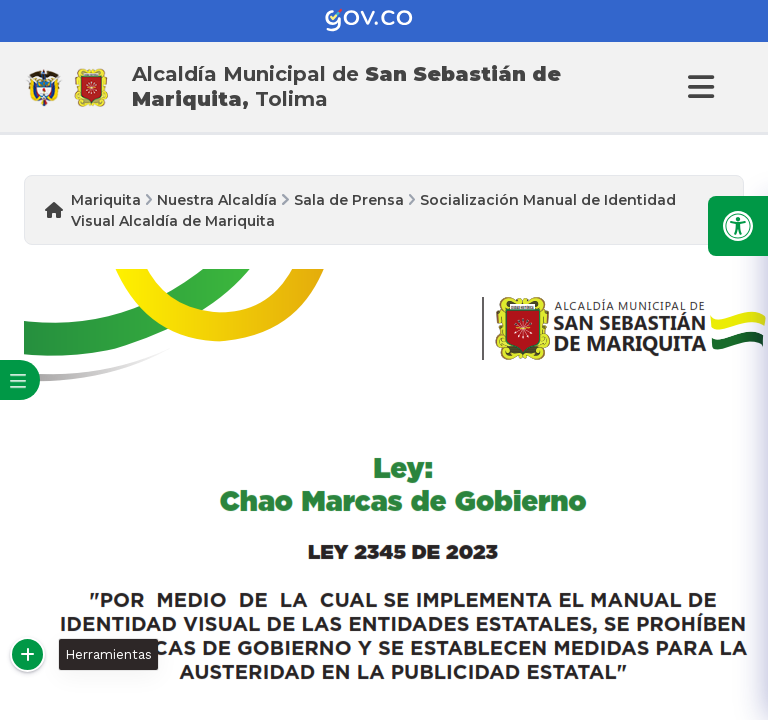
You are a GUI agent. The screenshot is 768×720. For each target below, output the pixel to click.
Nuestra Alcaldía (217, 200)
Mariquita (106, 200)
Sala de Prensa (349, 200)
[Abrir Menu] (698, 87)
